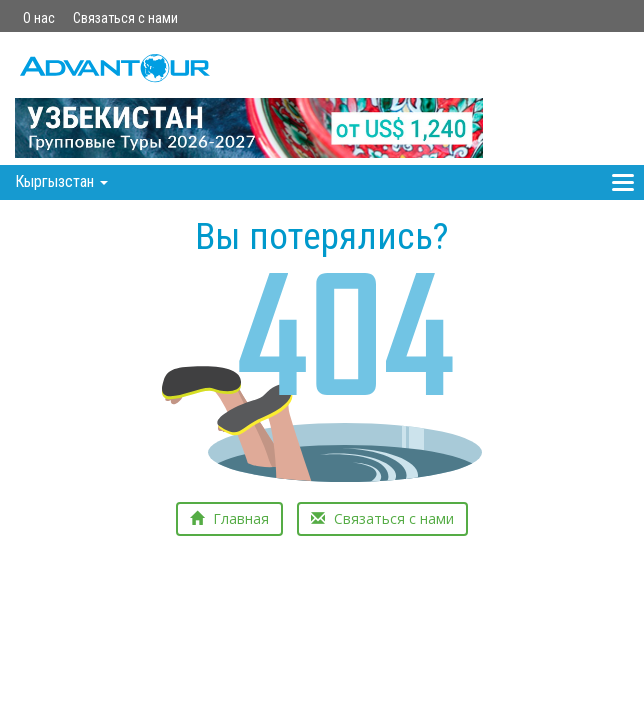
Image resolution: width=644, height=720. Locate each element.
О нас (39, 18)
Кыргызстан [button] (61, 181)
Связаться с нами (125, 18)
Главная (229, 518)
